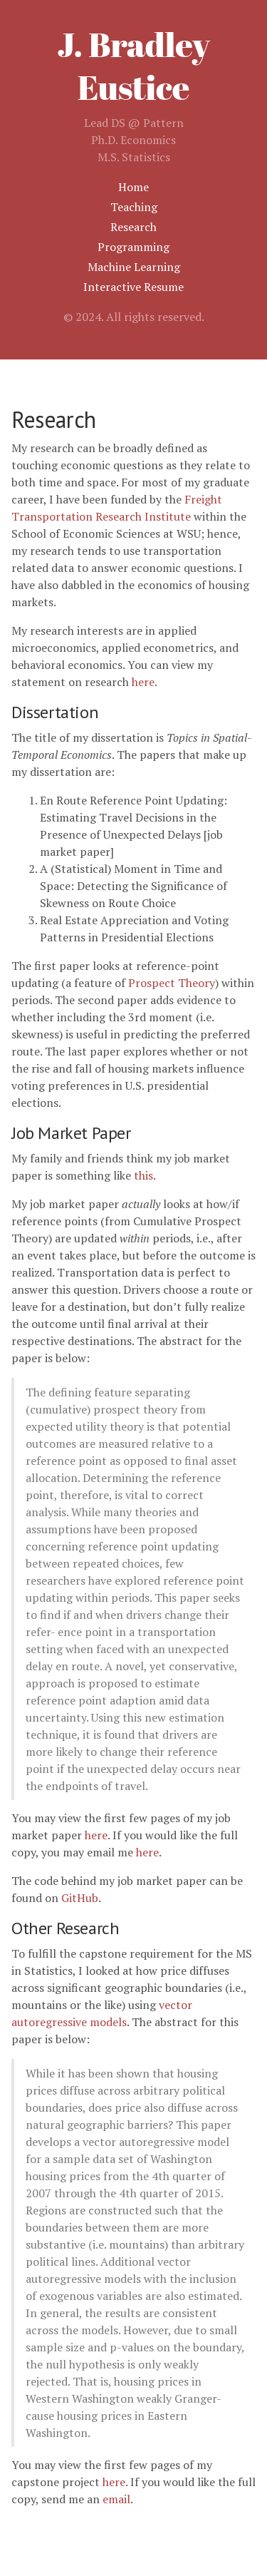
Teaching (133, 207)
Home (133, 187)
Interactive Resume (133, 287)
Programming (133, 247)
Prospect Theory (171, 983)
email (116, 2499)
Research (133, 227)
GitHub (79, 1898)
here (143, 682)
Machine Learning (134, 267)
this (143, 1175)
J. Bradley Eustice (133, 65)
